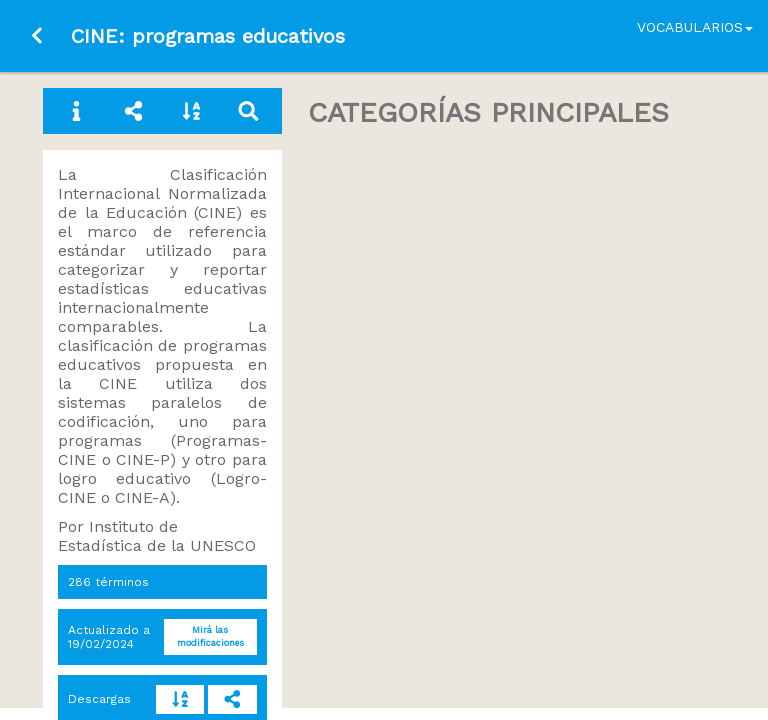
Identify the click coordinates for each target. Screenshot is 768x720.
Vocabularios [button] (695, 27)
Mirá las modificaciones (210, 636)
